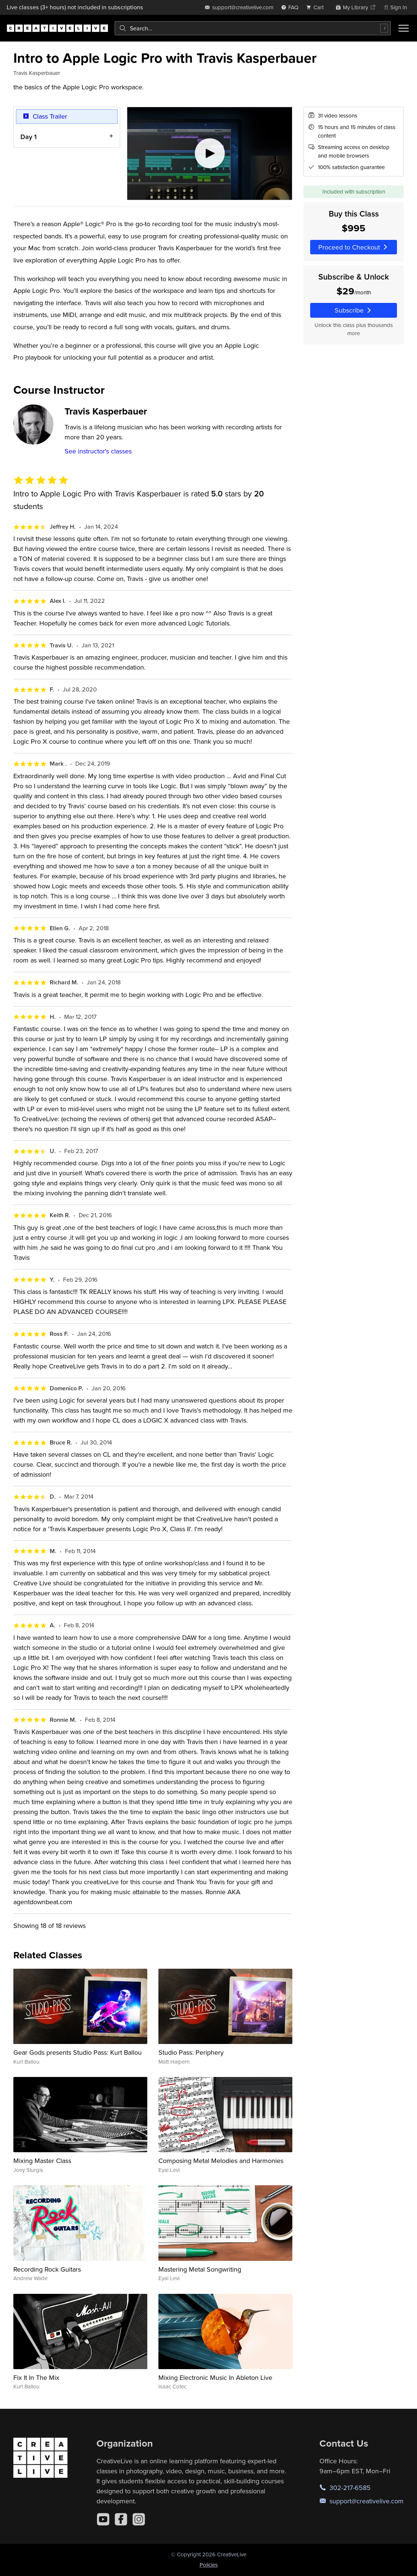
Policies (209, 2565)
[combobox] (252, 28)
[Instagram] (138, 2519)
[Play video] (209, 153)
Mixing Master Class (42, 2160)
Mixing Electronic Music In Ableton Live (215, 2377)
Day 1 (28, 136)
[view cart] (317, 7)
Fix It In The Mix (36, 2377)
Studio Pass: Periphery (191, 2052)
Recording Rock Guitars (47, 2269)
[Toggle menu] (403, 28)
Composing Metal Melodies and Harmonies (220, 2160)
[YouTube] (103, 2519)
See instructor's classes (98, 451)
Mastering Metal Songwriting (199, 2269)
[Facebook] (121, 2519)
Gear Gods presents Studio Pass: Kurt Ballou (77, 2052)
